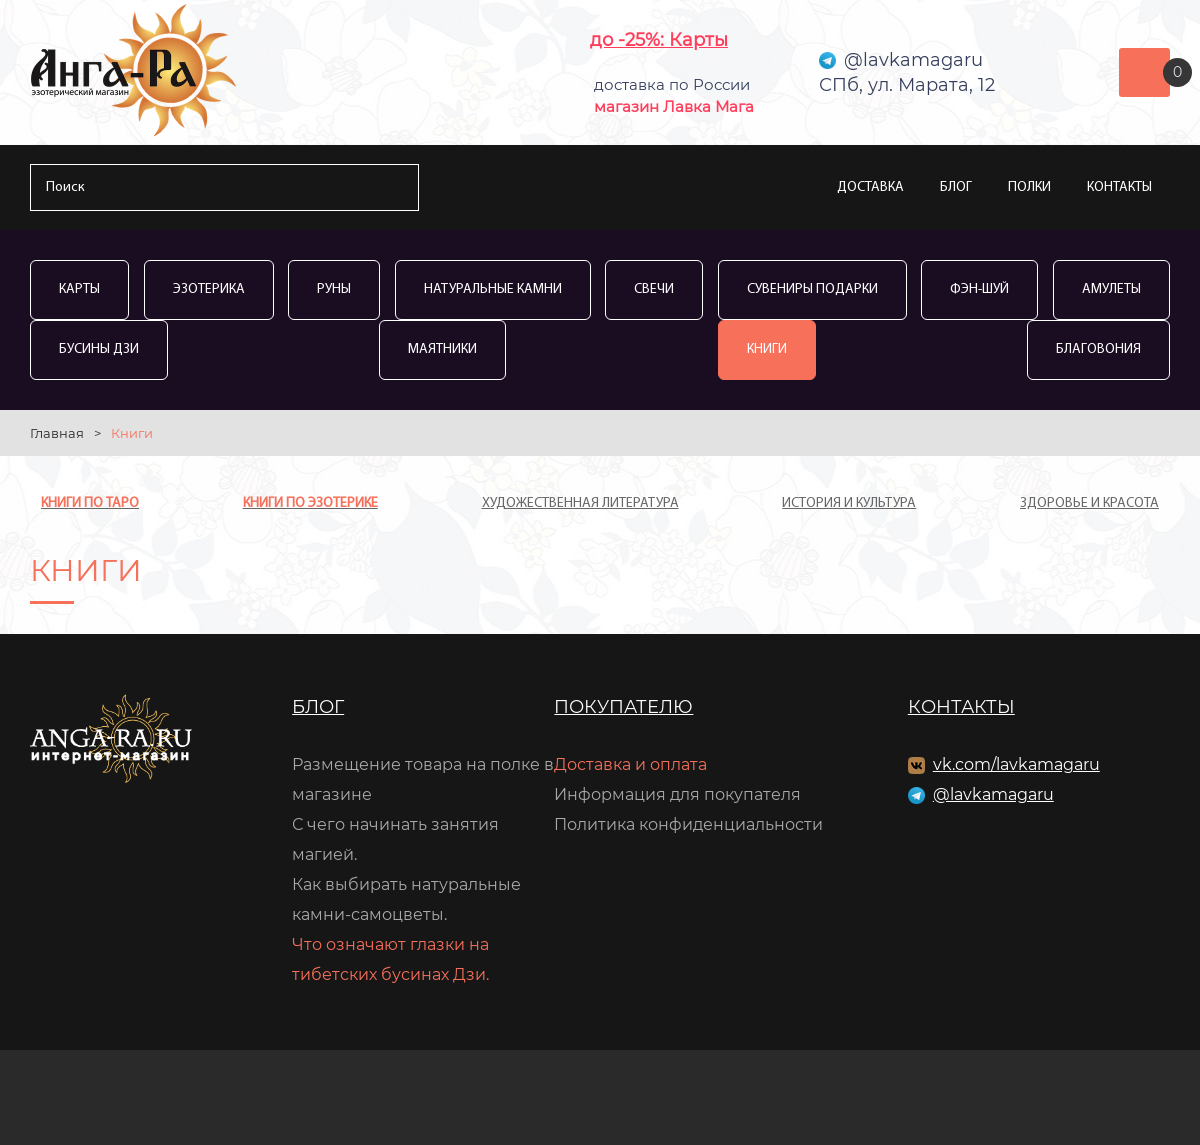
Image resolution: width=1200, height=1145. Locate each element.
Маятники (442, 349)
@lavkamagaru (993, 794)
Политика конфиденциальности (688, 824)
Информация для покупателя (677, 794)
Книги (767, 349)
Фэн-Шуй (979, 289)
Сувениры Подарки (812, 289)
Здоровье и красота (1089, 503)
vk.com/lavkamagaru (1016, 764)
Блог (956, 187)
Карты (79, 289)
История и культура (849, 503)
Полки (1029, 187)
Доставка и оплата (630, 764)
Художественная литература (580, 503)
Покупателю (623, 707)
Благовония (1098, 349)
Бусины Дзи (99, 349)
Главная (57, 433)
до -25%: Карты (659, 40)
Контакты (1119, 187)
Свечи (654, 289)
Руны (334, 289)
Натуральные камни (493, 289)
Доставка (870, 187)
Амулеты (1111, 289)
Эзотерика (209, 289)
